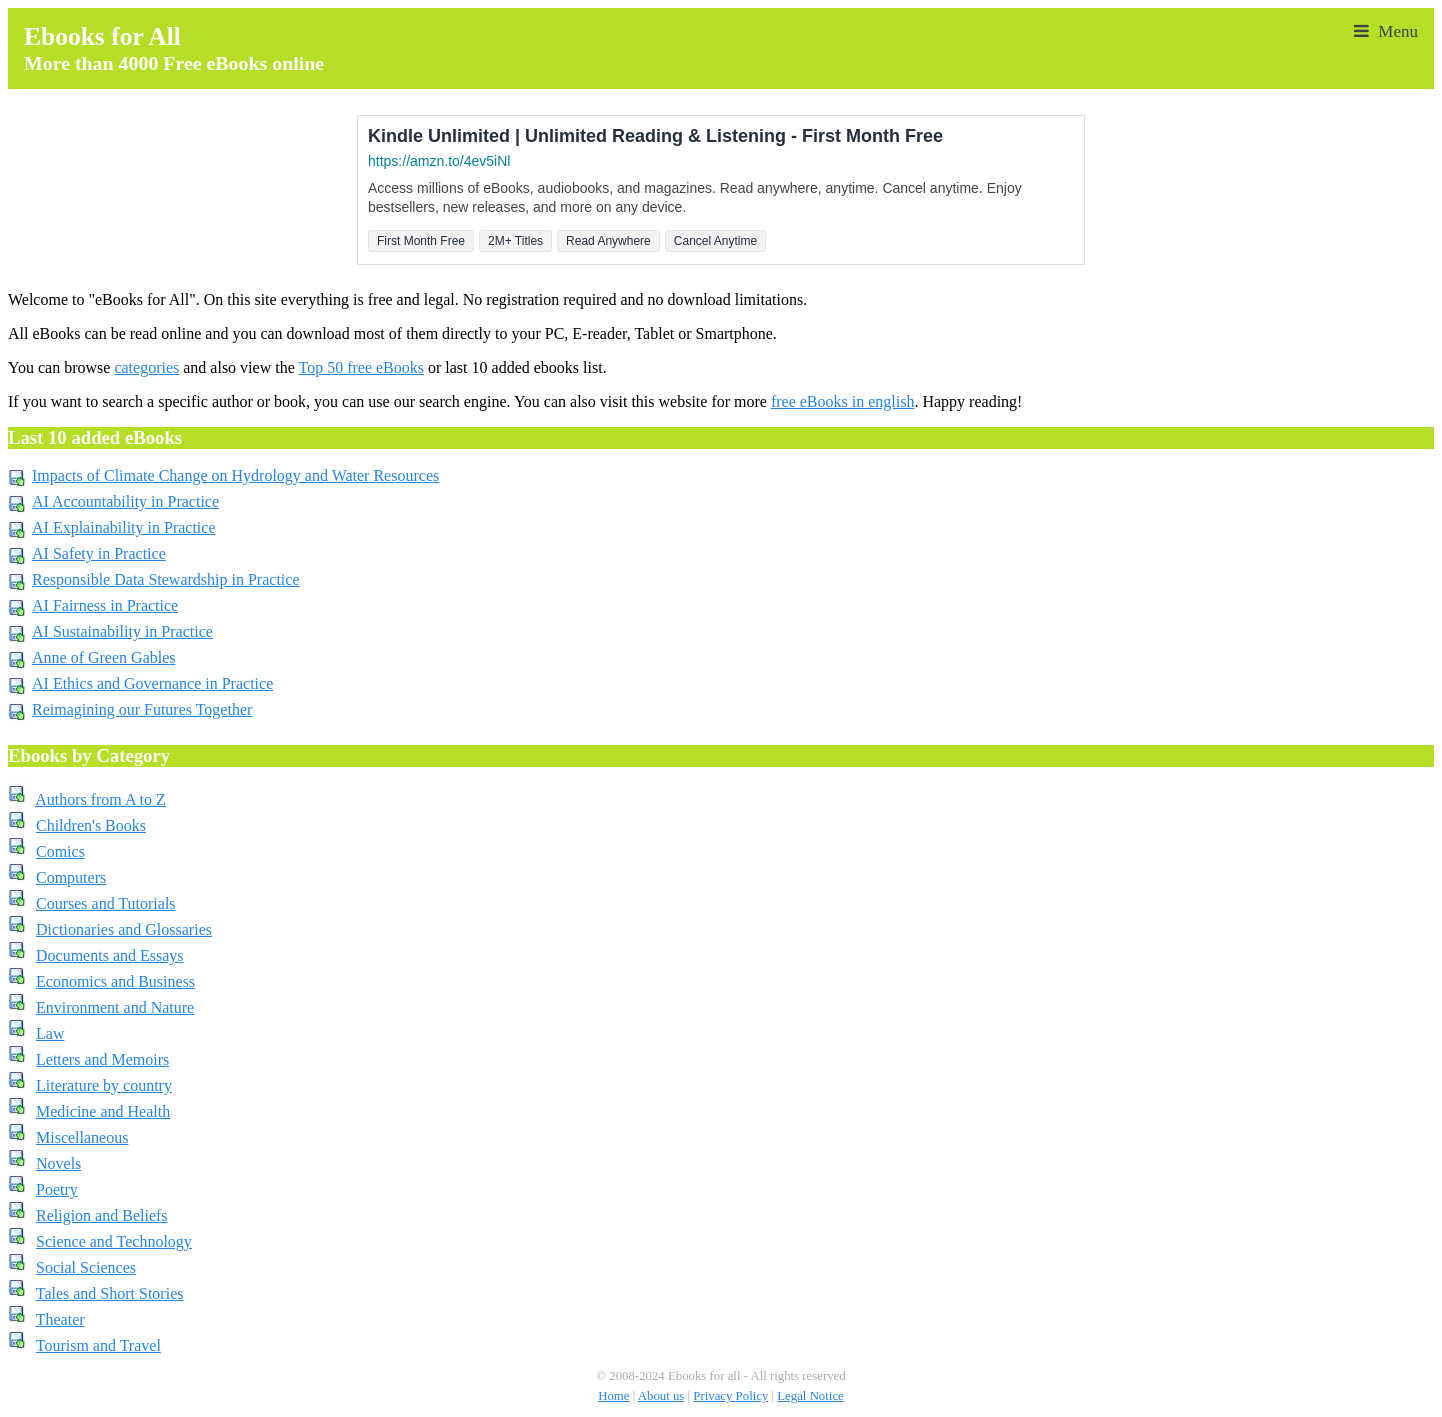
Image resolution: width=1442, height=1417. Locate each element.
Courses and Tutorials (106, 903)
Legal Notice (810, 1396)
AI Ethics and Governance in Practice (152, 683)
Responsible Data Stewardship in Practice (166, 579)
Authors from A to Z (100, 799)
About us (661, 1396)
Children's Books (91, 825)
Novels (58, 1163)
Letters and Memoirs (102, 1059)
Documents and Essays (110, 955)
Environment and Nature (115, 1007)
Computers (71, 877)
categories (146, 367)
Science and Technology (114, 1241)
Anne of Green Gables (104, 657)
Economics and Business (115, 981)
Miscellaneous (82, 1137)
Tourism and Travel (98, 1345)
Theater (60, 1319)
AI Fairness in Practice (105, 605)
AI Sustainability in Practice (122, 631)
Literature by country (104, 1085)
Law (50, 1033)
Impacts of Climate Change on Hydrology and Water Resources (235, 475)
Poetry (57, 1189)
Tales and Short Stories (110, 1293)
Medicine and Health (103, 1111)
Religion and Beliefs (102, 1215)
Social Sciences (86, 1267)
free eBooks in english (843, 401)
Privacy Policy (730, 1396)
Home (613, 1396)
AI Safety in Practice (99, 553)
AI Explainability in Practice (124, 527)
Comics (60, 851)
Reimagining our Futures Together (142, 709)
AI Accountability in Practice (125, 501)
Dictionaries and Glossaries (124, 929)
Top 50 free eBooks (361, 367)
